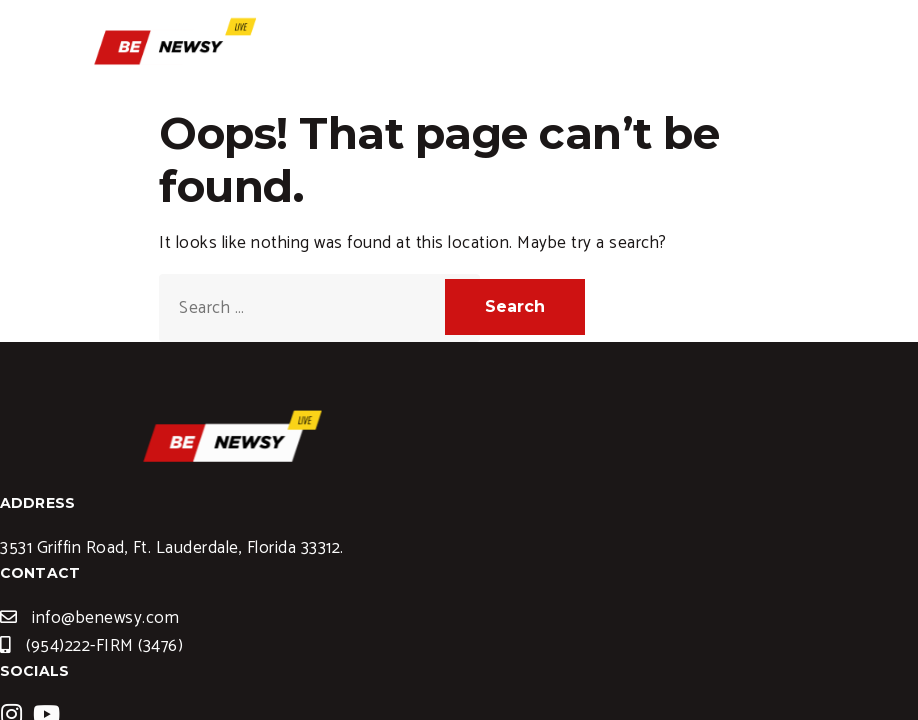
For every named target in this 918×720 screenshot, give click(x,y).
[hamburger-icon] (803, 59)
